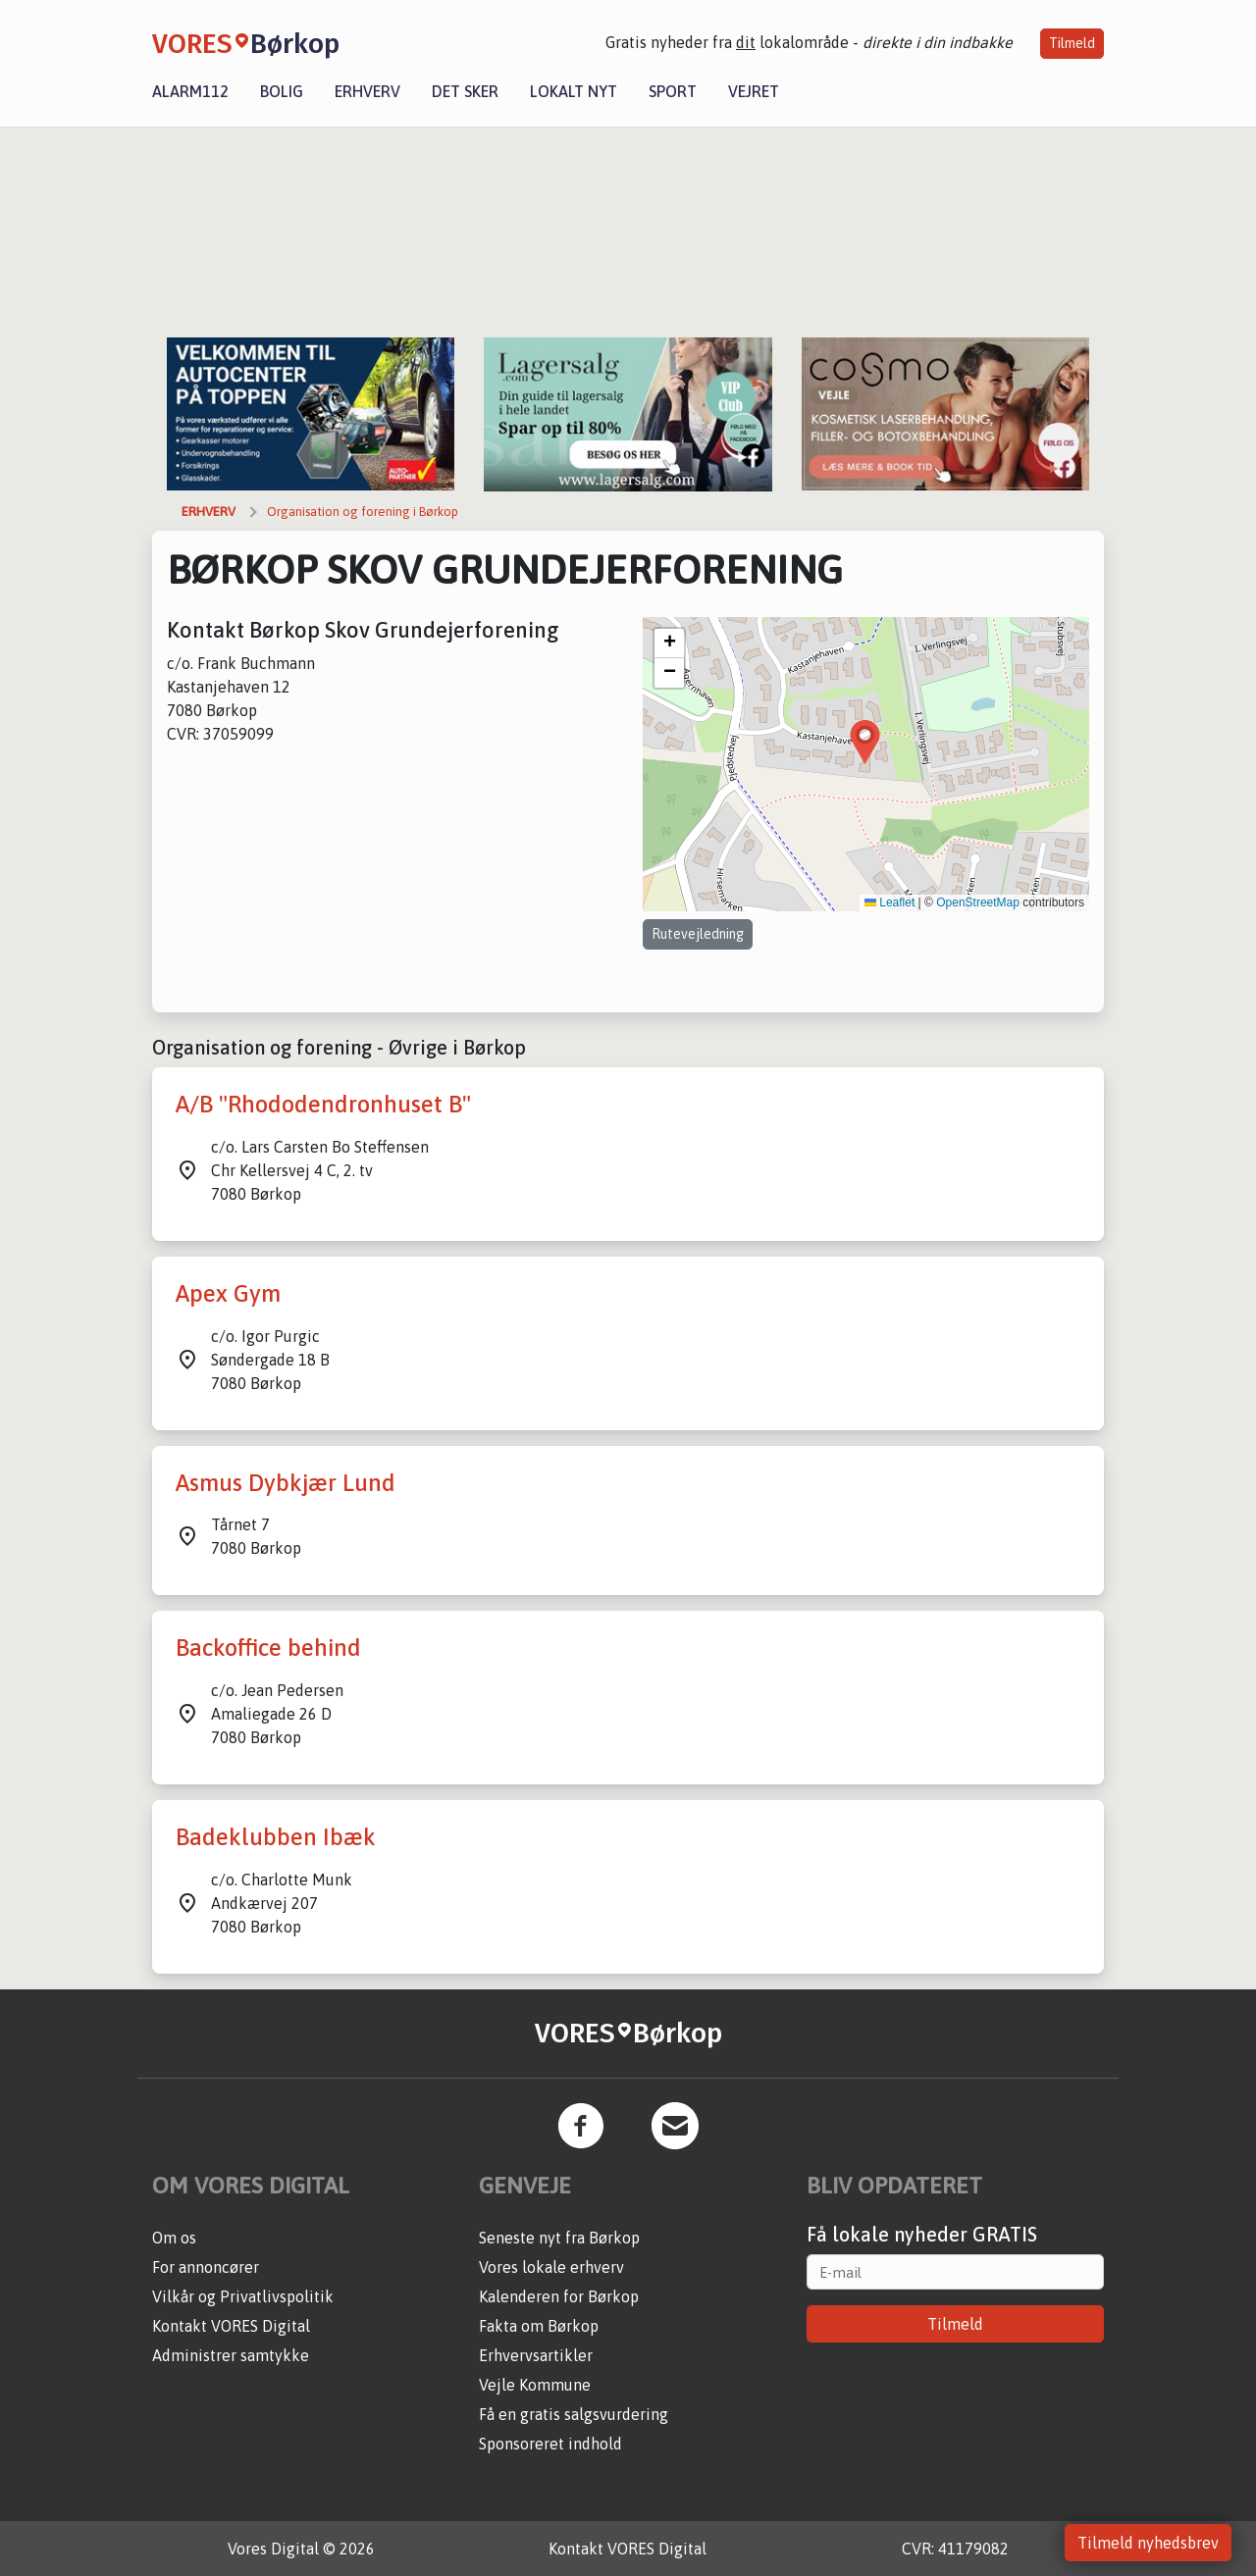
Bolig (281, 91)
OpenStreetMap (978, 902)
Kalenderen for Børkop (559, 2296)
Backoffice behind (268, 1647)
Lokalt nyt (573, 91)
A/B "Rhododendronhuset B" (323, 1104)
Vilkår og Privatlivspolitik (243, 2296)
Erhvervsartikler (536, 2355)
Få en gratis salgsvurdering (573, 2414)
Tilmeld (1072, 43)
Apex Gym (228, 1293)
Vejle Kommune (535, 2385)
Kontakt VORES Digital (231, 2326)
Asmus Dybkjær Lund (285, 1482)
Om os (174, 2237)
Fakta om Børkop (539, 2326)
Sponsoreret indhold (550, 2443)
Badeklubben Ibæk (276, 1837)
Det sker (465, 91)
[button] (865, 742)
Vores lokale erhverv (551, 2267)
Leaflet (889, 902)
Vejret (753, 91)
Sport (673, 91)
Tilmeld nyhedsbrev (1148, 2542)
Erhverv (367, 91)
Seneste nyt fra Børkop (559, 2237)
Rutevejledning (698, 934)
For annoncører (205, 2267)
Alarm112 (190, 91)
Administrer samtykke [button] (230, 2355)
